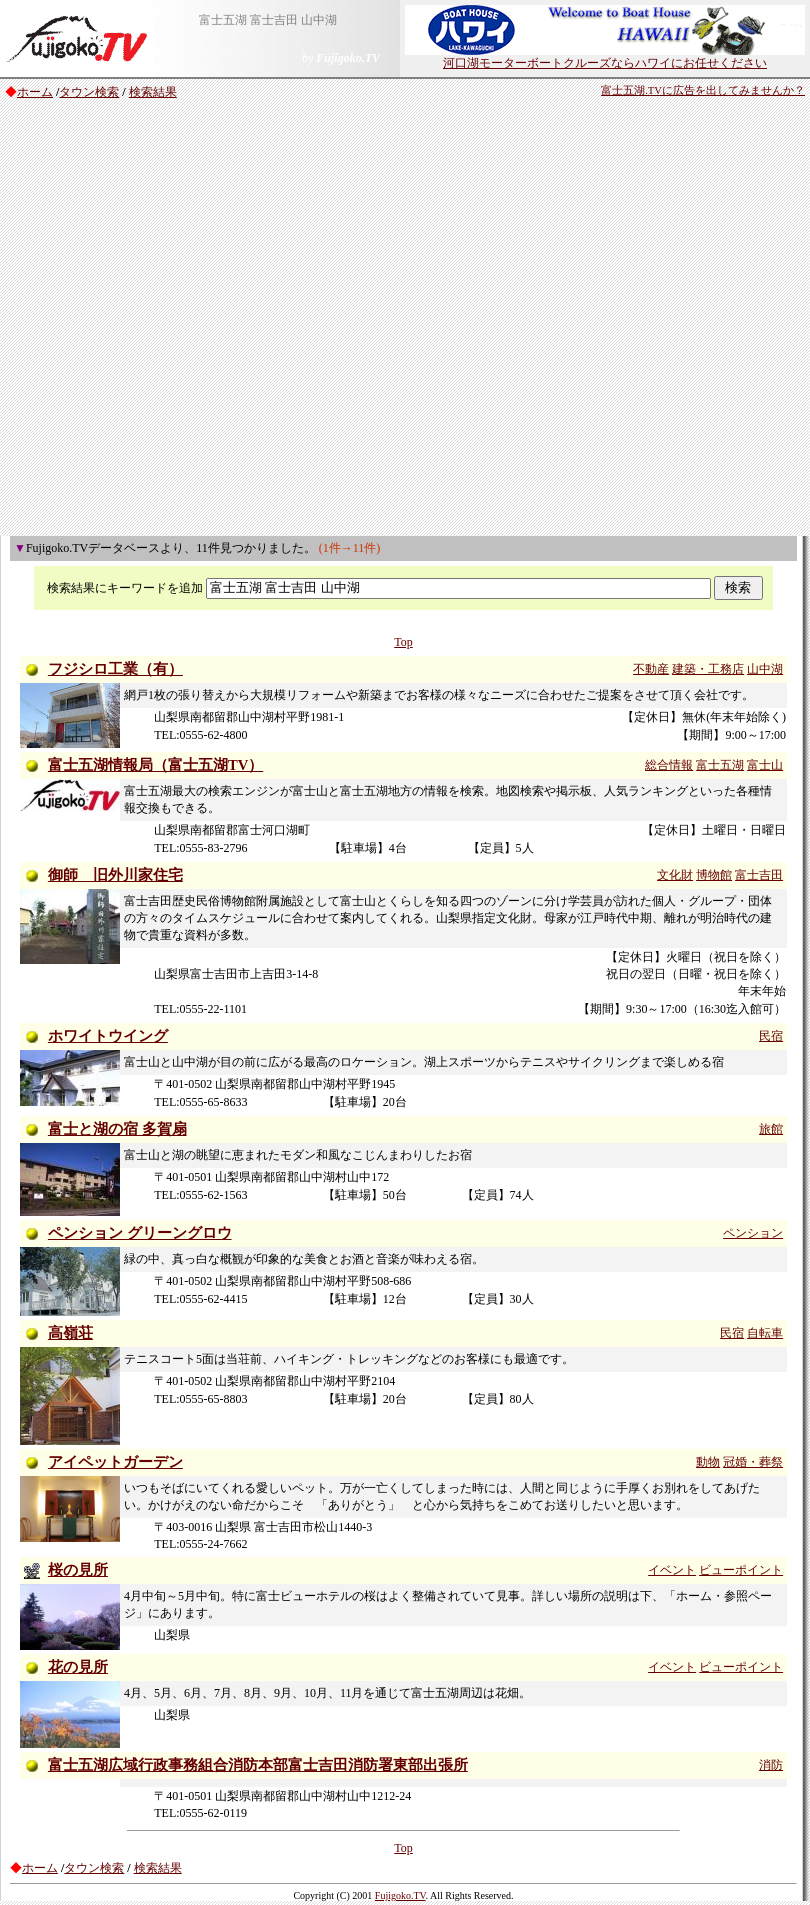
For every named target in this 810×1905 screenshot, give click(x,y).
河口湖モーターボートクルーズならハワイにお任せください (605, 57)
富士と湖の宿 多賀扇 (117, 1129)
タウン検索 (89, 92)
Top (403, 642)
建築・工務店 (708, 669)
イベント (672, 1570)
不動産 (651, 669)
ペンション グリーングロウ (140, 1233)
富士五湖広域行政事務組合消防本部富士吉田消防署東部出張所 (258, 1765)
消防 (771, 1765)
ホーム (35, 92)
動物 (708, 1462)
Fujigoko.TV (400, 1895)
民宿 (771, 1036)
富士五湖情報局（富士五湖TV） (155, 765)
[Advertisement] (205, 321)
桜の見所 (78, 1570)
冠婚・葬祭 (753, 1462)
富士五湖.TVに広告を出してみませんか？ (703, 90)
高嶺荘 (70, 1333)
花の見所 (78, 1667)
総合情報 (669, 765)
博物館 (714, 875)
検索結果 (153, 92)
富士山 (765, 765)
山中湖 (765, 669)
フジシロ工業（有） (115, 669)
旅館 (771, 1129)
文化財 (675, 875)
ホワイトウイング (108, 1036)
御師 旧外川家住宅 (115, 875)
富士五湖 (720, 765)
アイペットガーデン (115, 1462)
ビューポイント (741, 1570)
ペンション (753, 1233)
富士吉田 (759, 875)
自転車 (765, 1333)
